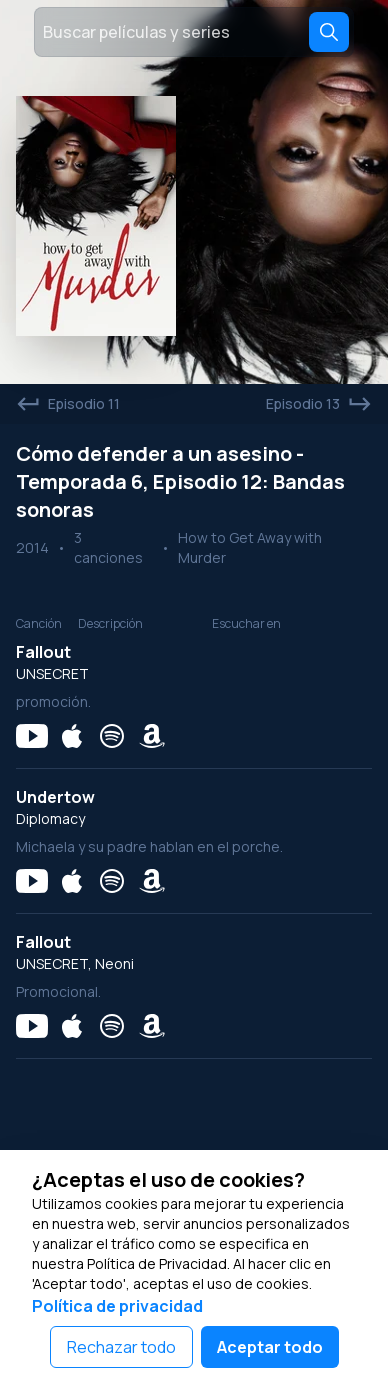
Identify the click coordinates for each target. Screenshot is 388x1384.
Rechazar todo (121, 1347)
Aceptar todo (270, 1347)
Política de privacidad (117, 1306)
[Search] (329, 32)
